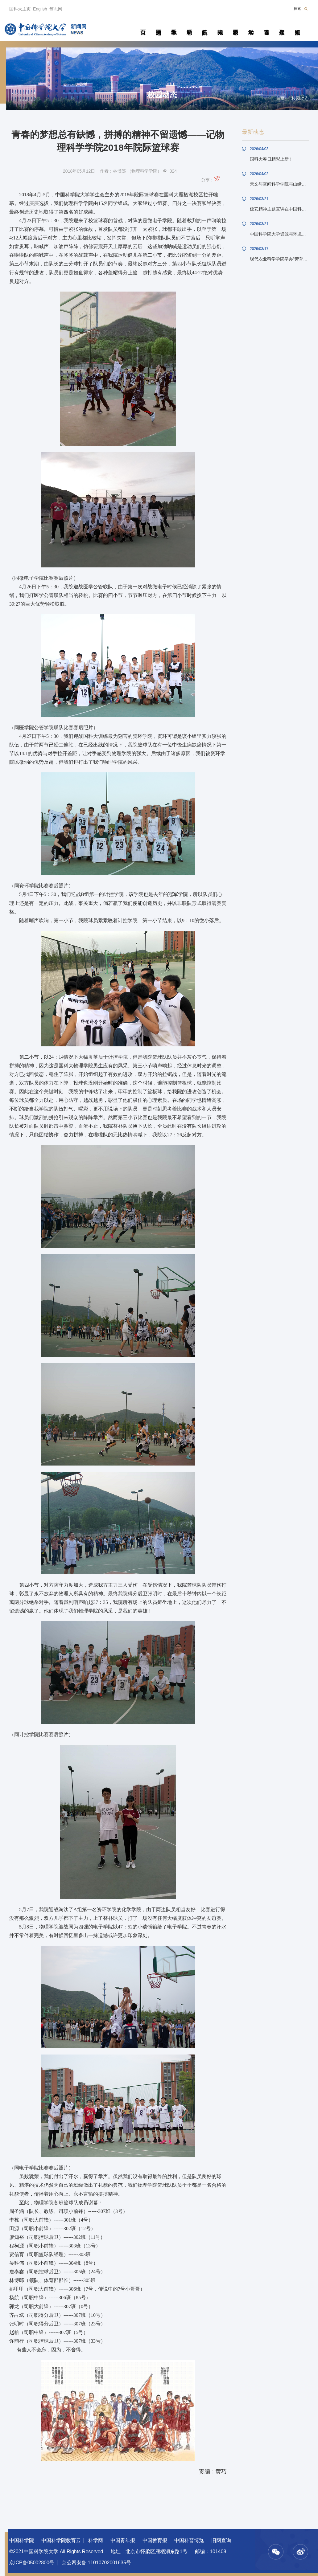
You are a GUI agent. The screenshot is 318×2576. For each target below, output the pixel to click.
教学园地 (174, 25)
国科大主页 (20, 8)
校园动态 (235, 25)
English (40, 8)
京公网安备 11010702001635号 (96, 2562)
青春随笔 (266, 25)
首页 (143, 25)
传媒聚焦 (282, 25)
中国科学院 (21, 2540)
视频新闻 (297, 25)
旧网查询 (221, 2540)
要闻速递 (158, 25)
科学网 (95, 2540)
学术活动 (251, 25)
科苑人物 (220, 25)
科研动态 (189, 25)
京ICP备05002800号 (31, 2562)
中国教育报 (154, 2540)
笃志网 (55, 8)
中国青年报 (122, 2540)
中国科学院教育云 (61, 2540)
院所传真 (205, 25)
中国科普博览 (189, 2540)
